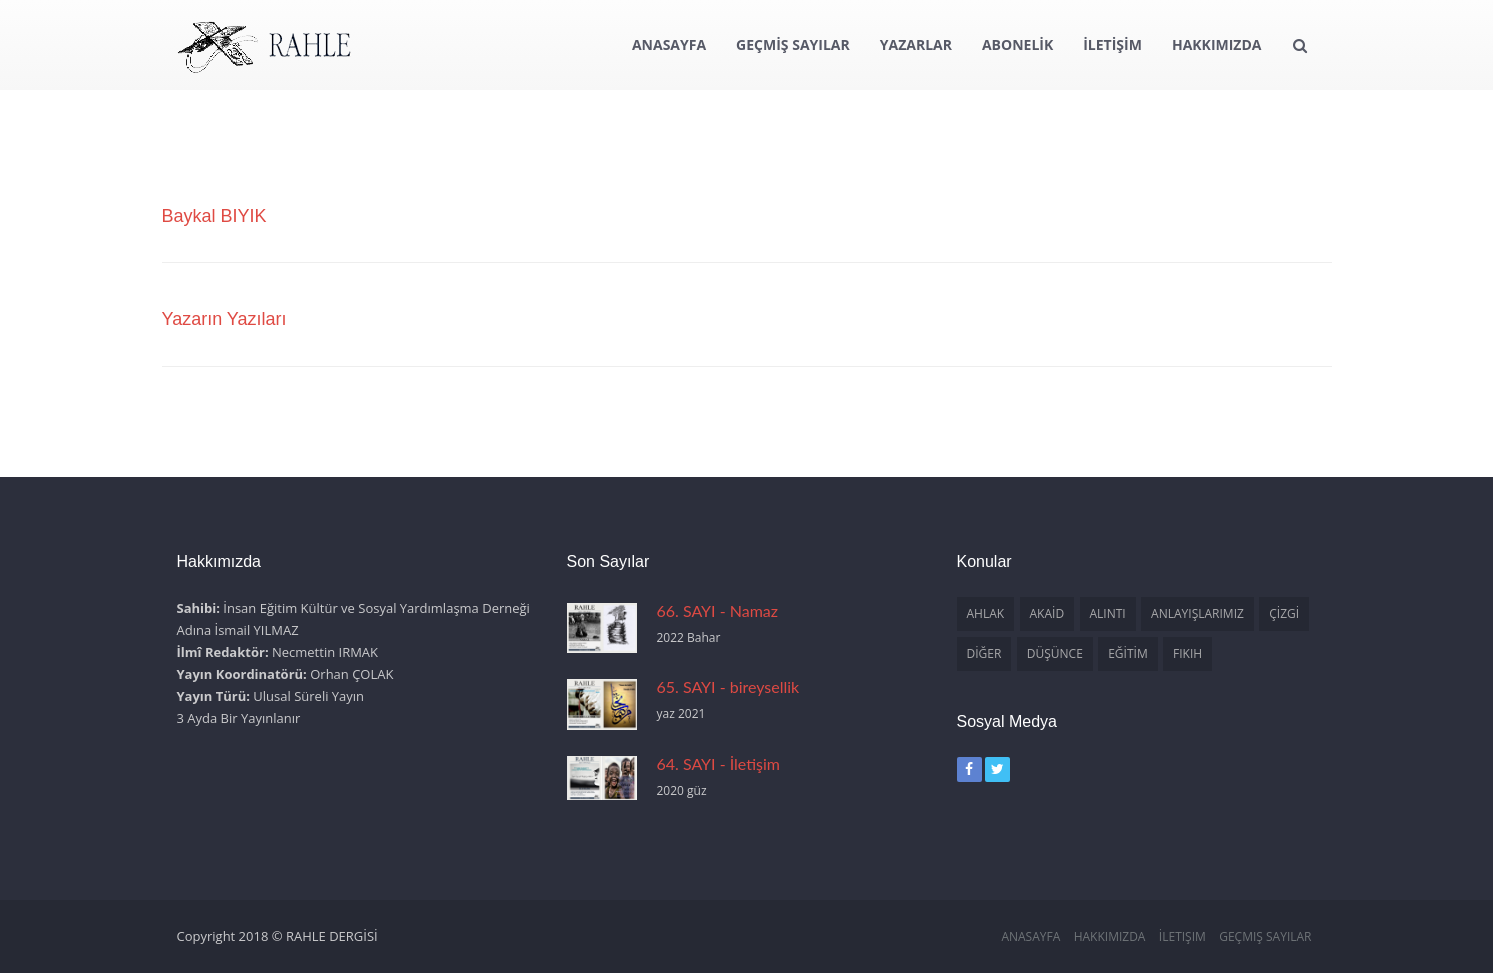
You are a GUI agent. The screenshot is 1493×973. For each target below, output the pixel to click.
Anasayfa (1030, 936)
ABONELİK (1017, 44)
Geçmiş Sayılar (1265, 936)
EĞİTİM (1128, 653)
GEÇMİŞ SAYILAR (793, 44)
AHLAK (986, 613)
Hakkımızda (1110, 936)
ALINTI (1108, 613)
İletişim (1182, 936)
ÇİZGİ (1284, 613)
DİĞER (984, 653)
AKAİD (1047, 613)
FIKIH (1187, 653)
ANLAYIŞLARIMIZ (1197, 613)
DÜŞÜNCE (1055, 653)
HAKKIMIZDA (1217, 44)
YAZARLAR (916, 44)
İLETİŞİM (1112, 44)
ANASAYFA (669, 44)
